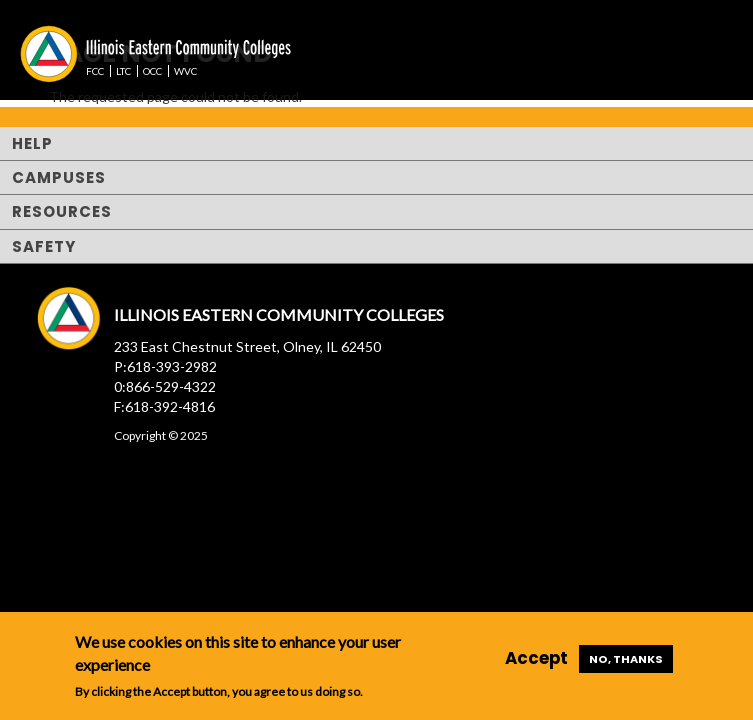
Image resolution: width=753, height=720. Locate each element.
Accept (536, 658)
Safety (44, 246)
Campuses (59, 177)
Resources (62, 211)
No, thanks (626, 659)
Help (32, 143)
